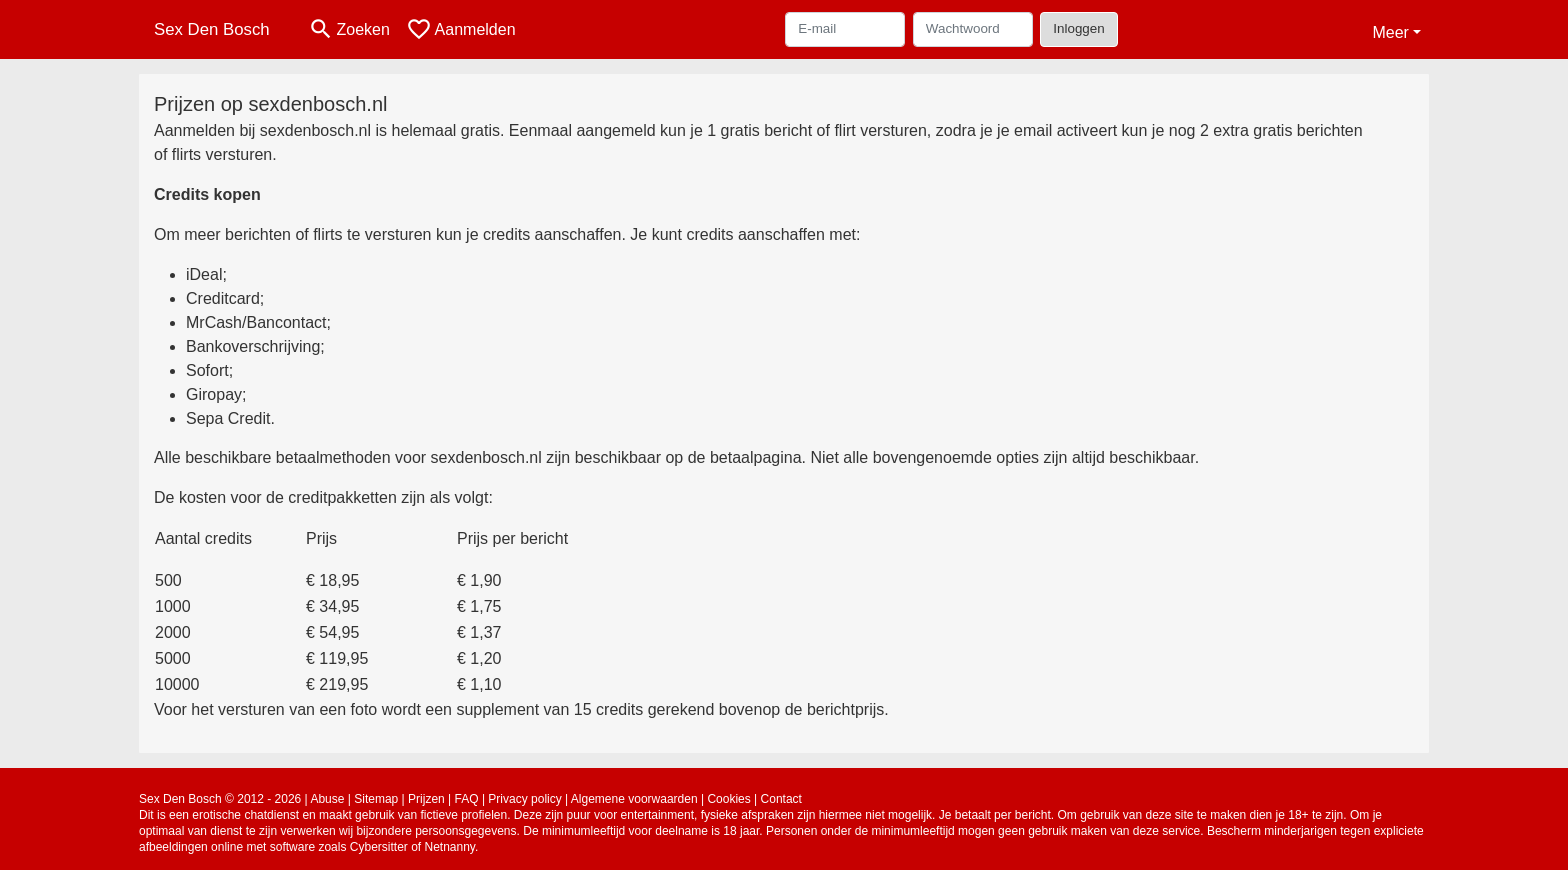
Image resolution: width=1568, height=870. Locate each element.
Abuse (327, 799)
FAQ (467, 799)
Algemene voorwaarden (634, 799)
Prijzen (426, 799)
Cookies (728, 799)
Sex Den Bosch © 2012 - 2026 (220, 799)
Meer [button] (1390, 32)
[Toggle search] (349, 29)
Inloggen (1078, 28)
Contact (781, 799)
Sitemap (376, 799)
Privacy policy (524, 799)
